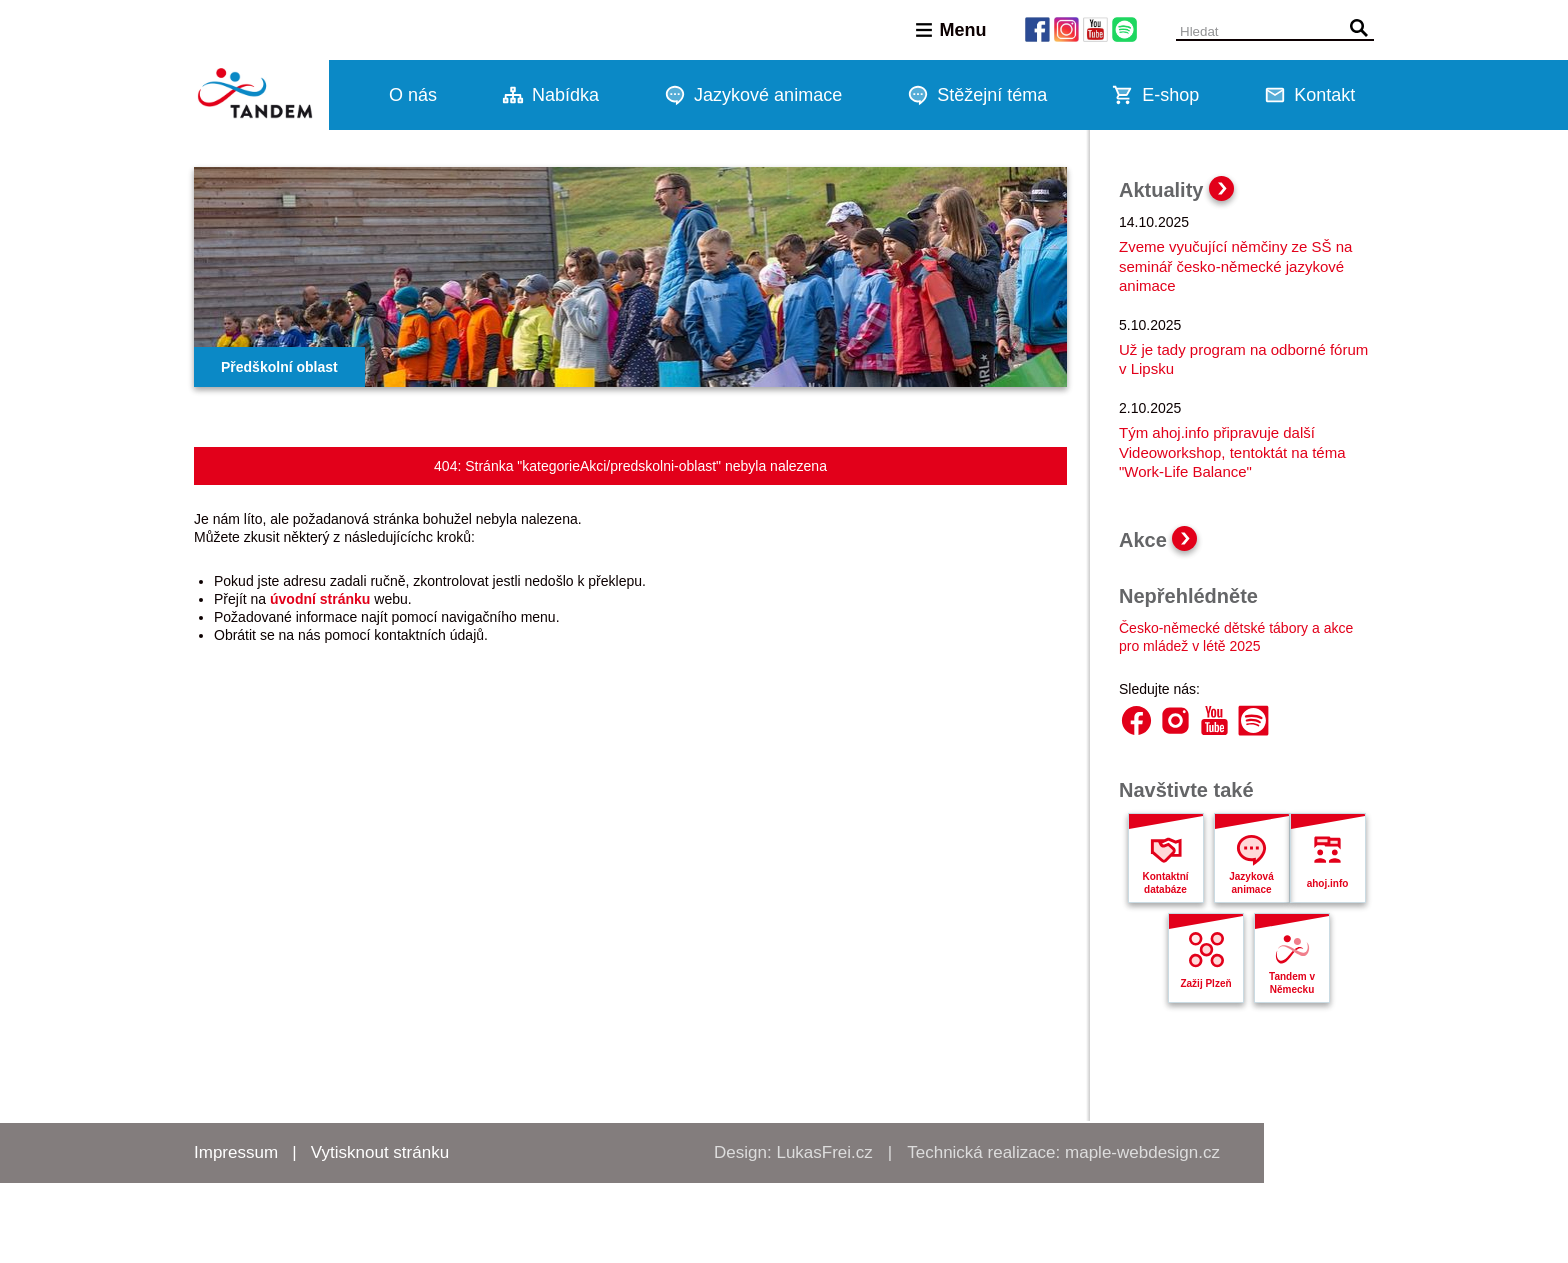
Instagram (1175, 720)
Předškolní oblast (279, 367)
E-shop (1170, 95)
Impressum (236, 1152)
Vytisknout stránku (380, 1152)
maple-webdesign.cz (1142, 1152)
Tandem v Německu (1292, 983)
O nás (413, 95)
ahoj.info (1328, 883)
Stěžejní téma (992, 95)
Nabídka (565, 95)
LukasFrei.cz (824, 1152)
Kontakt (1324, 95)
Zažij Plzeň (1205, 983)
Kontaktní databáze (1165, 883)
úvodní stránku (320, 599)
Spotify (1253, 720)
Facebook (1136, 720)
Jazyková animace (1251, 883)
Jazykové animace (768, 95)
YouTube (1214, 720)
